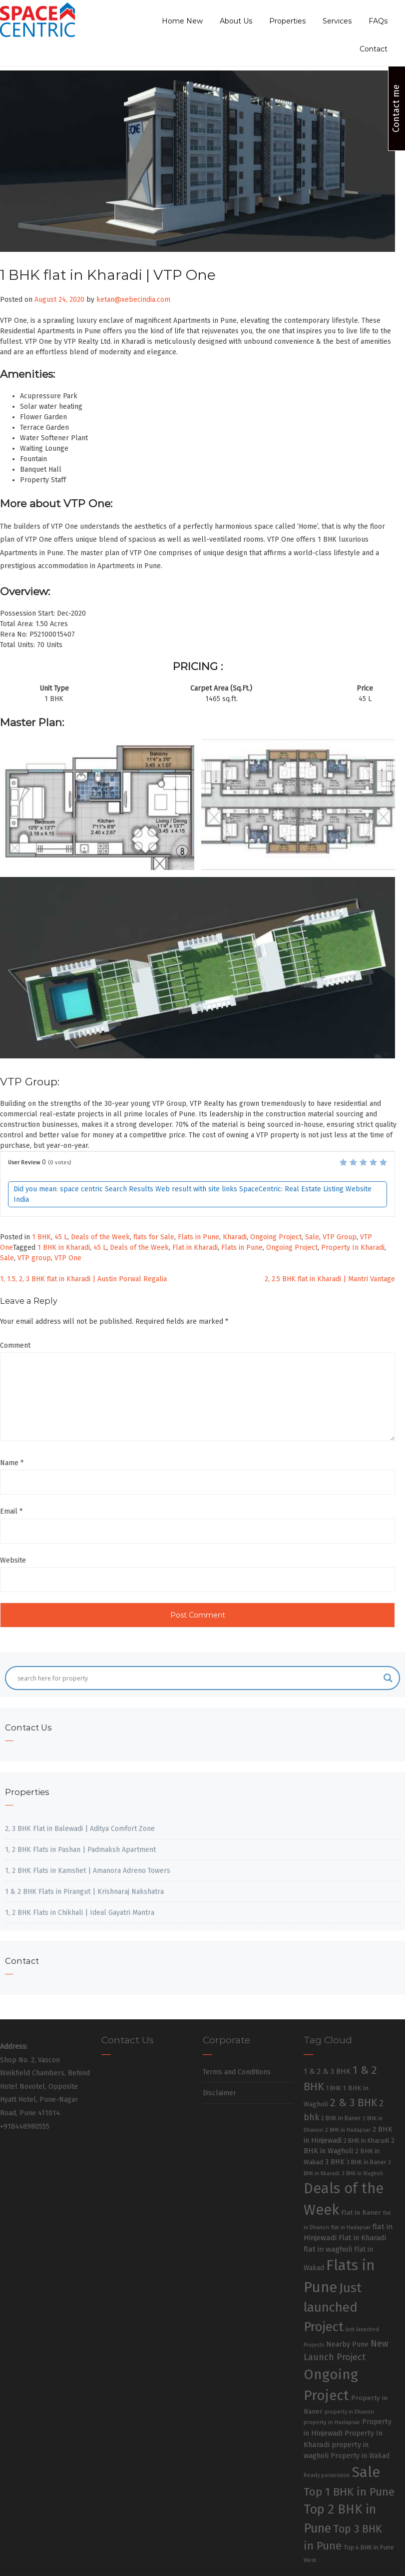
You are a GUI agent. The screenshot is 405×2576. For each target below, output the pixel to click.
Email (11, 1511)
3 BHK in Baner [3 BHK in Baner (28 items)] (366, 2162)
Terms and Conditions (237, 2072)
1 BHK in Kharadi (63, 1247)
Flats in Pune (198, 1237)
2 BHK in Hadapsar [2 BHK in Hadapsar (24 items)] (348, 2130)
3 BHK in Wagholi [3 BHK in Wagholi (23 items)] (362, 2173)
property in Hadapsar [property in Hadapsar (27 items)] (332, 2422)
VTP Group (340, 1237)
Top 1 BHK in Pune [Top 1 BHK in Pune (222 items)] (349, 2492)
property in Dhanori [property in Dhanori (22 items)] (349, 2412)
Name (11, 1463)
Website (13, 1560)
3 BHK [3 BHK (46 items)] (335, 2162)
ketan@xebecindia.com (133, 299)
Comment (15, 1345)
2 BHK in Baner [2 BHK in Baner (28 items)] (341, 2118)
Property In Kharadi (353, 1247)
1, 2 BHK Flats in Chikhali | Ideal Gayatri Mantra (79, 1912)
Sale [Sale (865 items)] (366, 2472)
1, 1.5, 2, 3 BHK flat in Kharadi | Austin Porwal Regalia (83, 1279)
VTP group (34, 1258)
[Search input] (198, 1678)
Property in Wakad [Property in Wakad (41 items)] (360, 2456)
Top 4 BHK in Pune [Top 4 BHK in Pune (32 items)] (369, 2547)
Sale (312, 1237)
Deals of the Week (100, 1237)
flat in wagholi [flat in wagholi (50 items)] (328, 2249)
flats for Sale (153, 1237)
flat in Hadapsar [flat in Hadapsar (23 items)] (351, 2227)
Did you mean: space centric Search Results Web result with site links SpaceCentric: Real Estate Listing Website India (192, 1194)
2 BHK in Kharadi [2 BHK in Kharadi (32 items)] (366, 2140)
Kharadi (235, 1237)
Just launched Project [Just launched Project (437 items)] (333, 2307)
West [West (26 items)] (310, 2560)
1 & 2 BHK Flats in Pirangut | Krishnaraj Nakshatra (84, 1891)
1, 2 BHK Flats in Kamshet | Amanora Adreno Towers (87, 1870)
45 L (60, 1237)
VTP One (67, 1258)
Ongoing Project (276, 1237)
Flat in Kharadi (195, 1247)
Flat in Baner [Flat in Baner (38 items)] (361, 2212)
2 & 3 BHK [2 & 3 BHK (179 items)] (353, 2102)
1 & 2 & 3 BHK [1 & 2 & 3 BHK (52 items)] (327, 2071)
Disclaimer (219, 2093)
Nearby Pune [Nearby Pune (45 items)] (347, 2344)
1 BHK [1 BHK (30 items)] (333, 2088)
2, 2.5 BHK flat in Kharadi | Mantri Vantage (330, 1279)
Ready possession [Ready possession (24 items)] (327, 2475)
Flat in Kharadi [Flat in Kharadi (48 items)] (362, 2237)
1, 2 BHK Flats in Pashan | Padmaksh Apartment (80, 1849)
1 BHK (41, 1237)
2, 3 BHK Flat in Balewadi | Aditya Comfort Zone (80, 1828)
